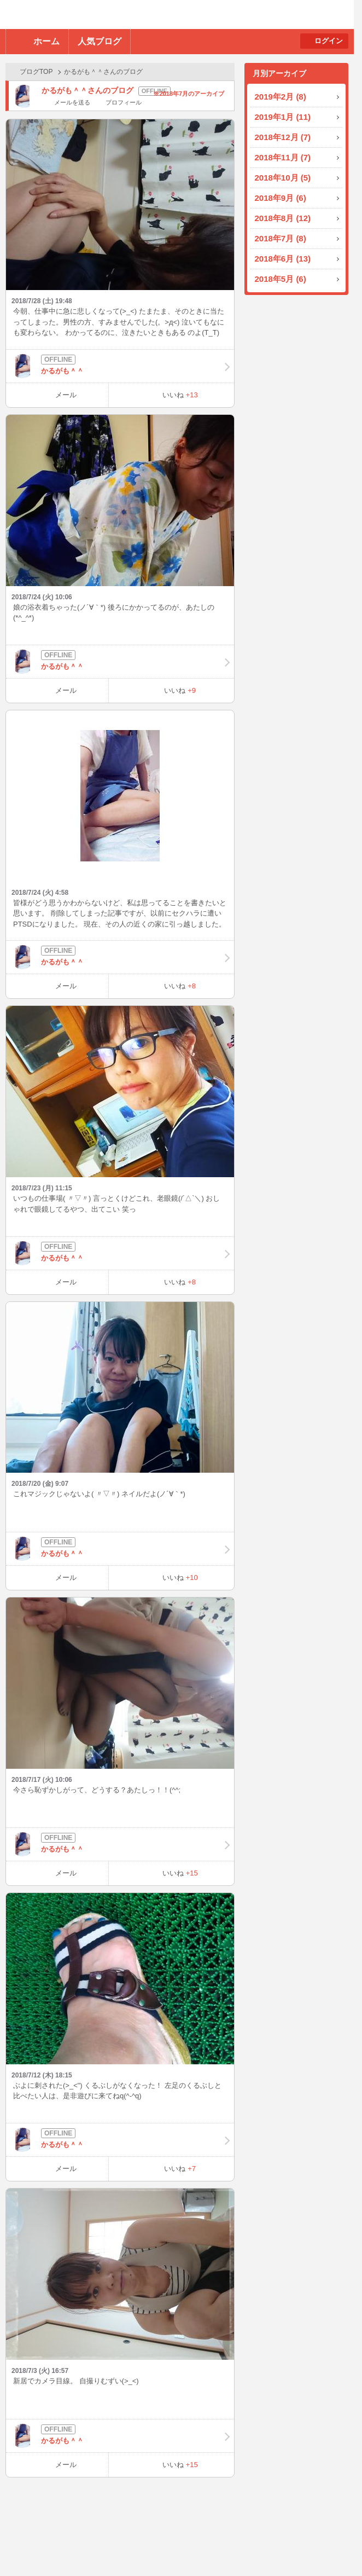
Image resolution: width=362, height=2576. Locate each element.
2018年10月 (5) (283, 177)
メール (66, 395)
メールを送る (72, 102)
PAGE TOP (332, 2546)
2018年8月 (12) (283, 218)
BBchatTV (156, 14)
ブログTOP (36, 72)
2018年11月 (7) (283, 157)
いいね (180, 395)
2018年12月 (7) (283, 137)
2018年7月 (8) (280, 238)
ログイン (328, 41)
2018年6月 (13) (283, 258)
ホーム (46, 41)
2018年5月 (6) (280, 278)
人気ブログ (99, 41)
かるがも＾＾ (120, 366)
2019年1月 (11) (283, 116)
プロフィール (124, 102)
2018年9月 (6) (280, 197)
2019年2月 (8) (280, 96)
